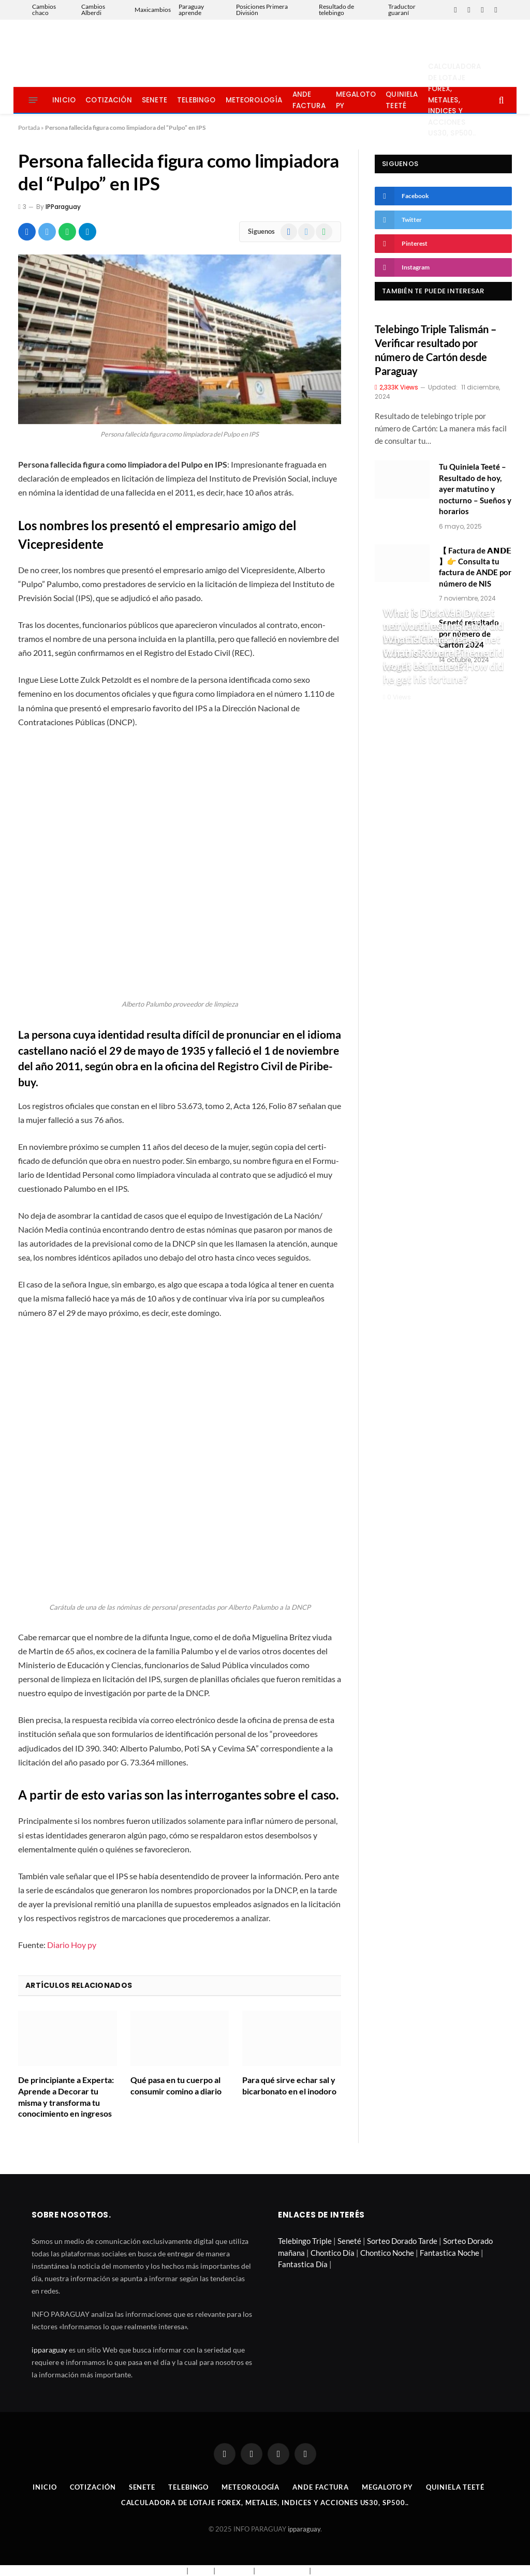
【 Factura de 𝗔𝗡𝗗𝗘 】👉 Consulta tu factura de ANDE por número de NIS (475, 567)
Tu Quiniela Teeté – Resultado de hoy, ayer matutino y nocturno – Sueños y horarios (475, 489)
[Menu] (32, 100)
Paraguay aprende (191, 10)
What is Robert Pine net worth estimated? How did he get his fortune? (443, 666)
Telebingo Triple (305, 2240)
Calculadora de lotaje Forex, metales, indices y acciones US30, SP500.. (454, 100)
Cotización (108, 100)
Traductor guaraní (402, 10)
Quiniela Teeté (402, 100)
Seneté (349, 2240)
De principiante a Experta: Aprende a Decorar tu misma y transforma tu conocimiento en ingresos (66, 2096)
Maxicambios (153, 9)
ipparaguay (49, 2349)
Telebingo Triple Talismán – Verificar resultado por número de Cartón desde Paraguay (435, 350)
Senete (154, 100)
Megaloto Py (356, 100)
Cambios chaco (44, 10)
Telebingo (196, 100)
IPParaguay (63, 206)
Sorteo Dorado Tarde (402, 2240)
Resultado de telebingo (336, 10)
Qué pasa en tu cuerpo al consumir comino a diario (176, 2085)
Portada (29, 127)
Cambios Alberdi (93, 10)
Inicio (64, 100)
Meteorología (254, 100)
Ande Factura (309, 100)
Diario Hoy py (71, 1945)
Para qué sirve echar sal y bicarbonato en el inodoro (289, 2085)
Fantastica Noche (449, 2252)
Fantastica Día (303, 2264)
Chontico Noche (387, 2252)
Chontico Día (333, 2252)
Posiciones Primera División (262, 10)
